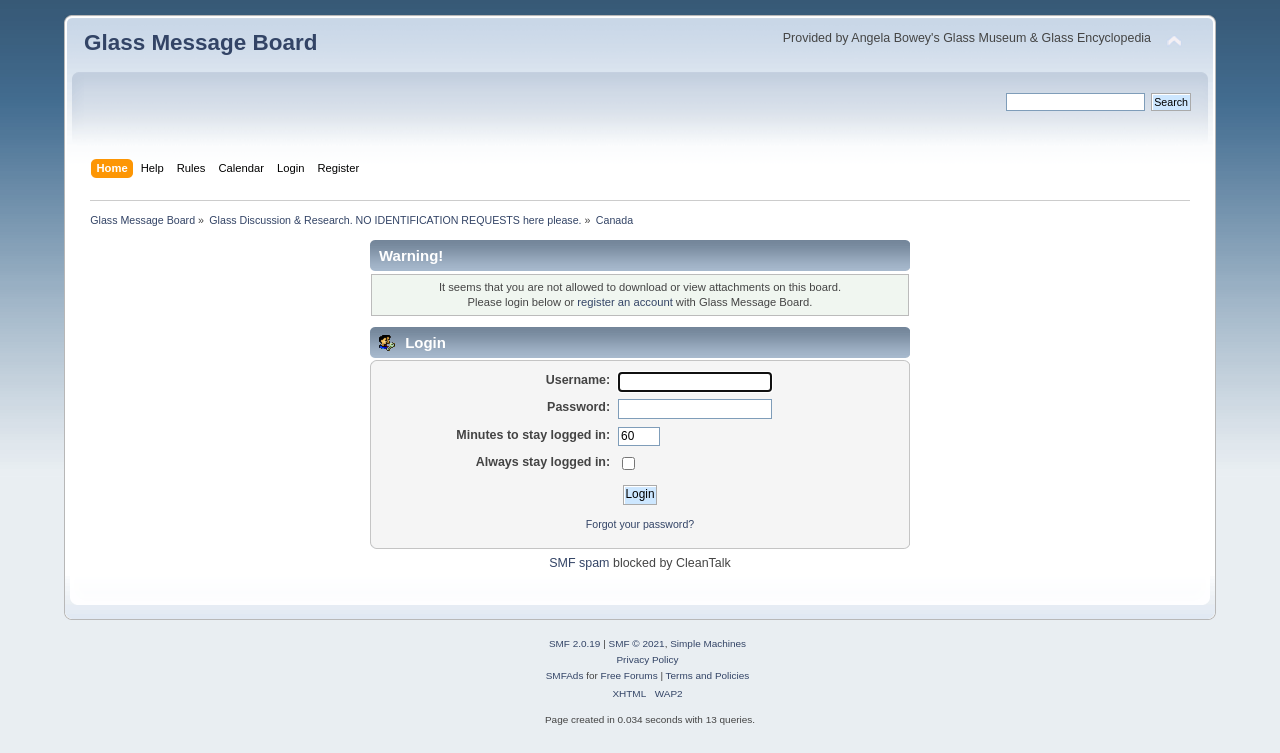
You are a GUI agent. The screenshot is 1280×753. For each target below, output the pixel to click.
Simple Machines (708, 643)
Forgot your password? (640, 524)
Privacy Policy (647, 659)
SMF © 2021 (637, 643)
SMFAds (565, 675)
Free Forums (629, 675)
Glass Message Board (200, 42)
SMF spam (579, 563)
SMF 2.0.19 (575, 643)
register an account (624, 302)
